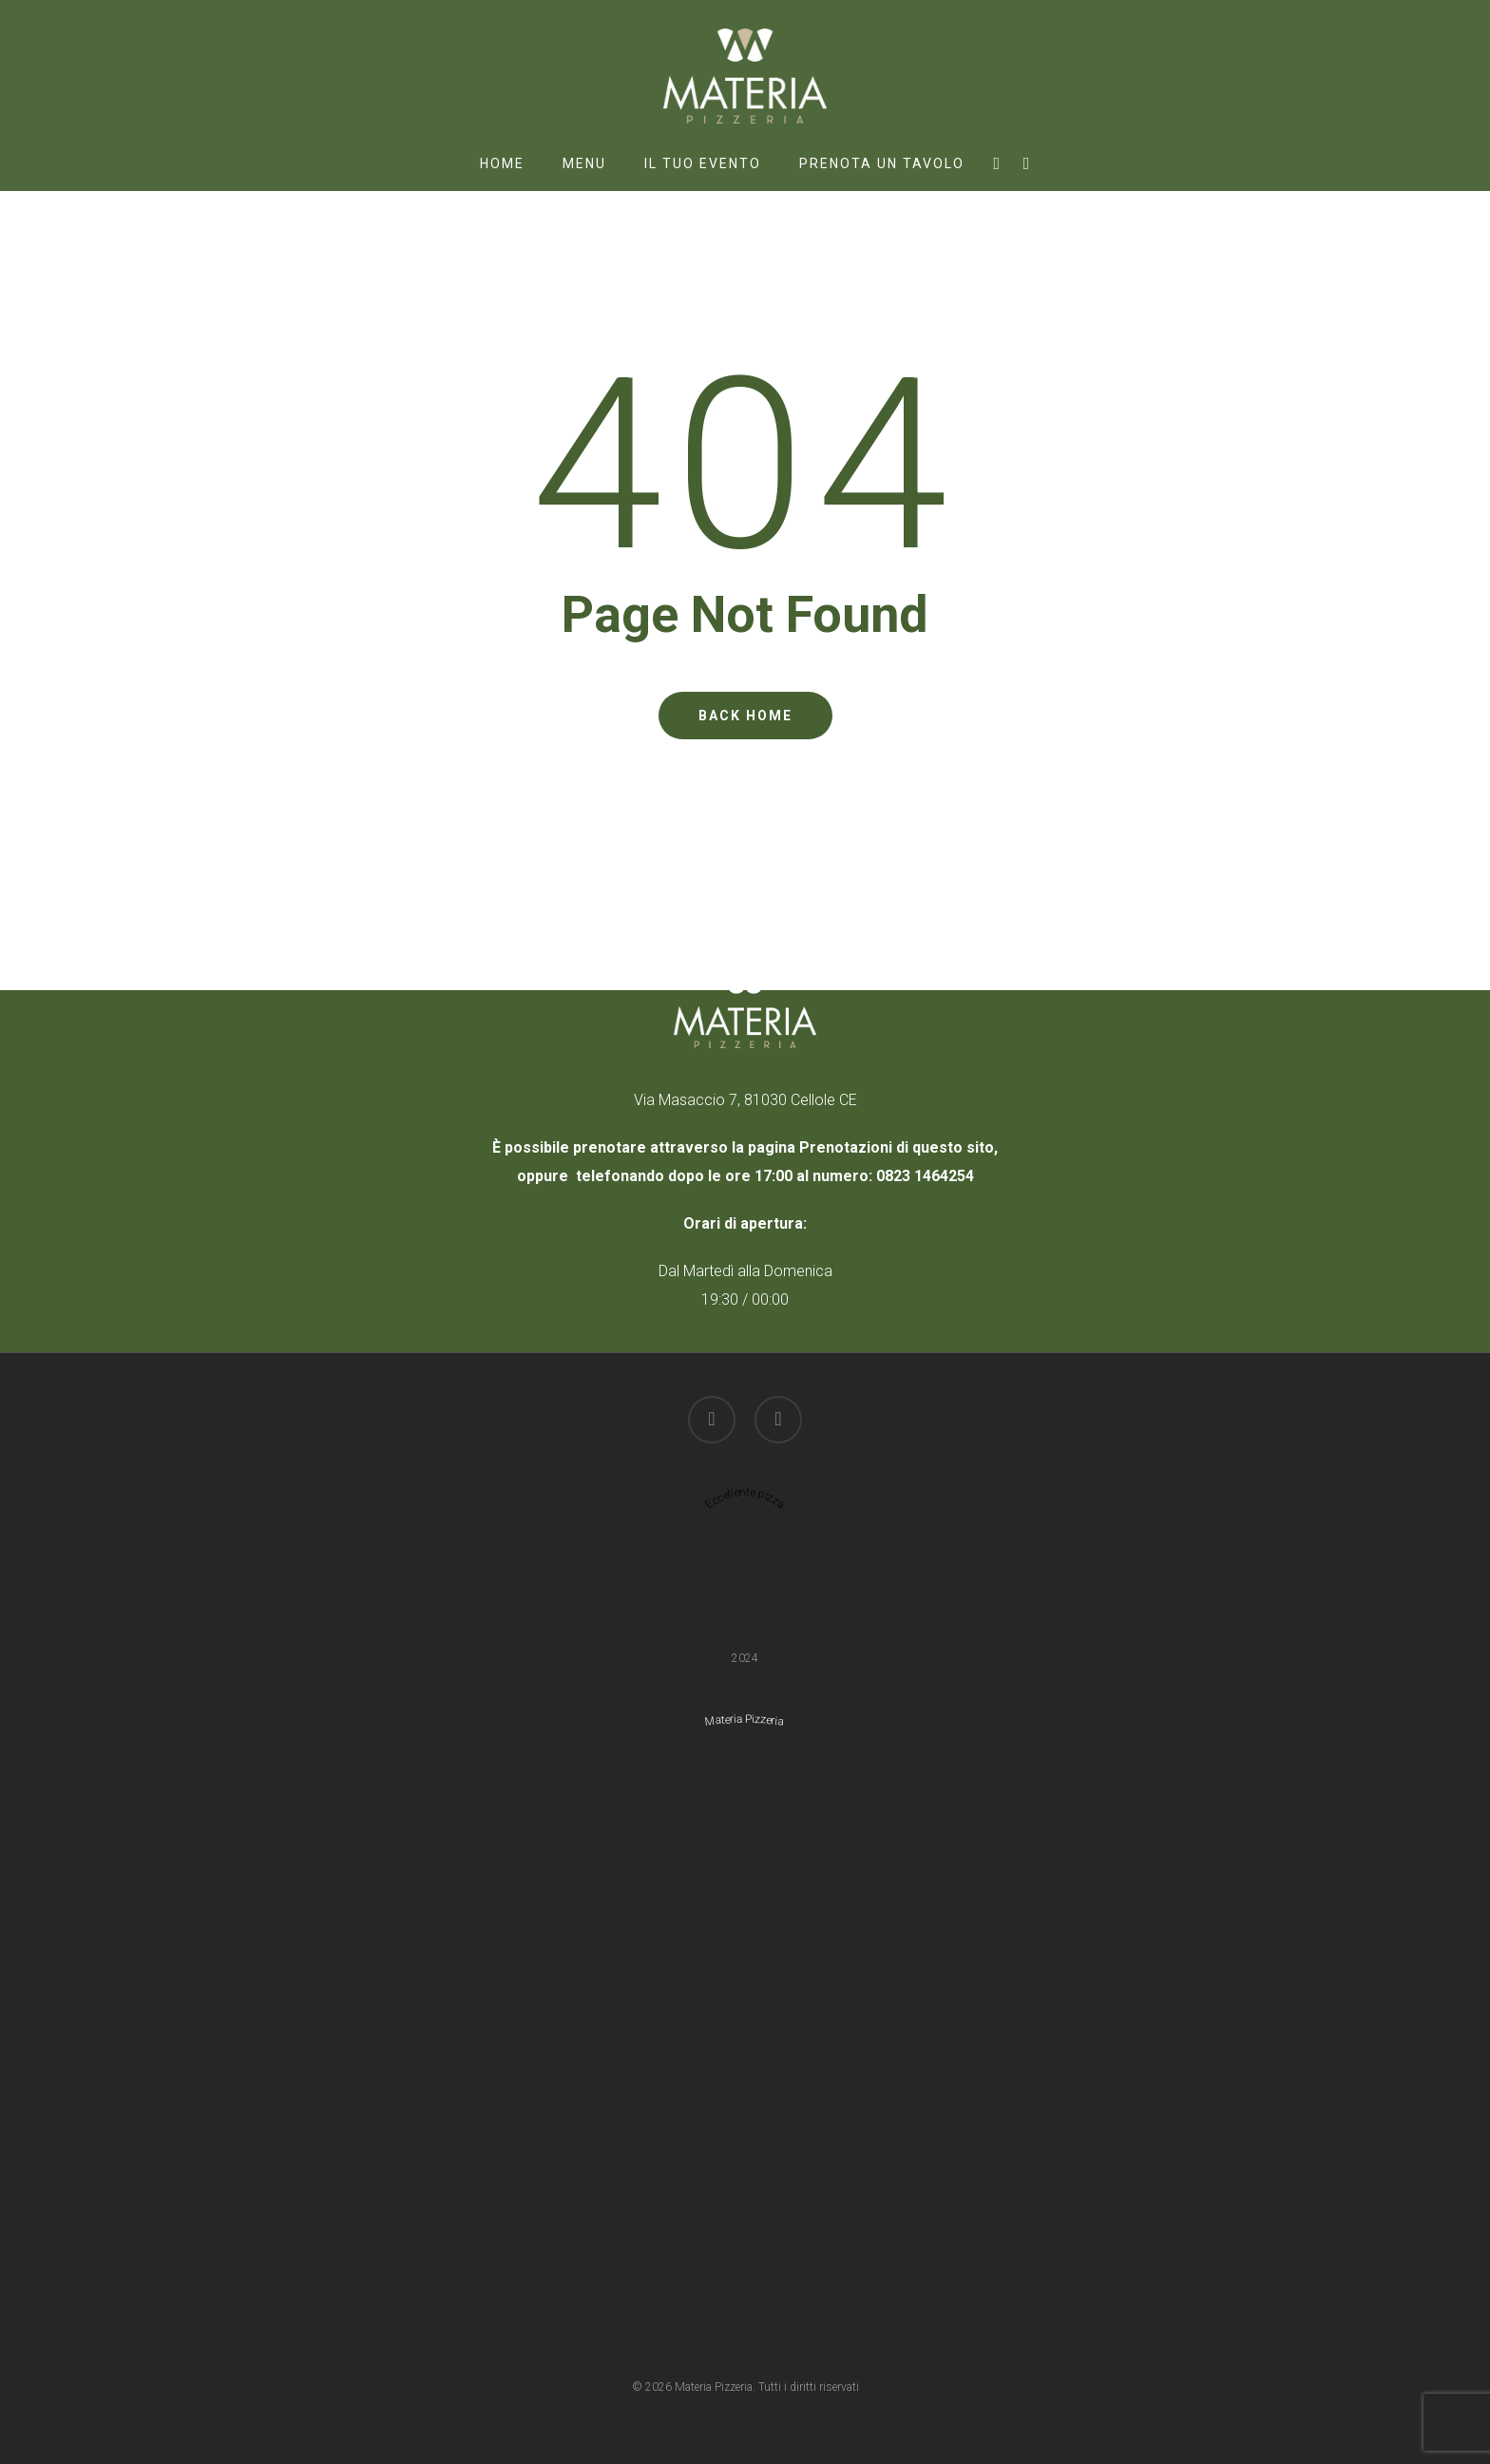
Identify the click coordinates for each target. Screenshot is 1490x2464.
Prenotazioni (845, 1147)
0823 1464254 (925, 1176)
